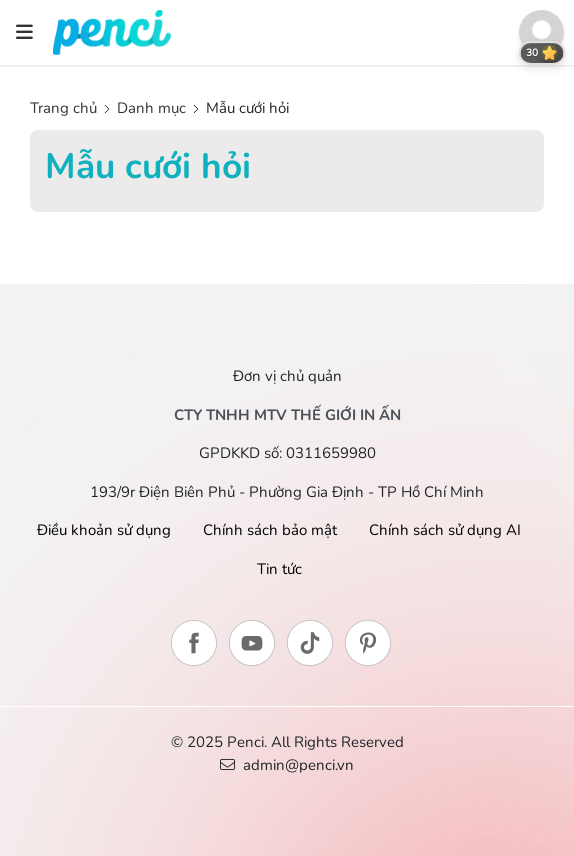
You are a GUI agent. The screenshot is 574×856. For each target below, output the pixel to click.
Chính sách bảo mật (270, 530)
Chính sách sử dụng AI (445, 530)
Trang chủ (65, 108)
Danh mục (151, 108)
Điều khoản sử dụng (104, 530)
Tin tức (279, 569)
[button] (541, 32)
